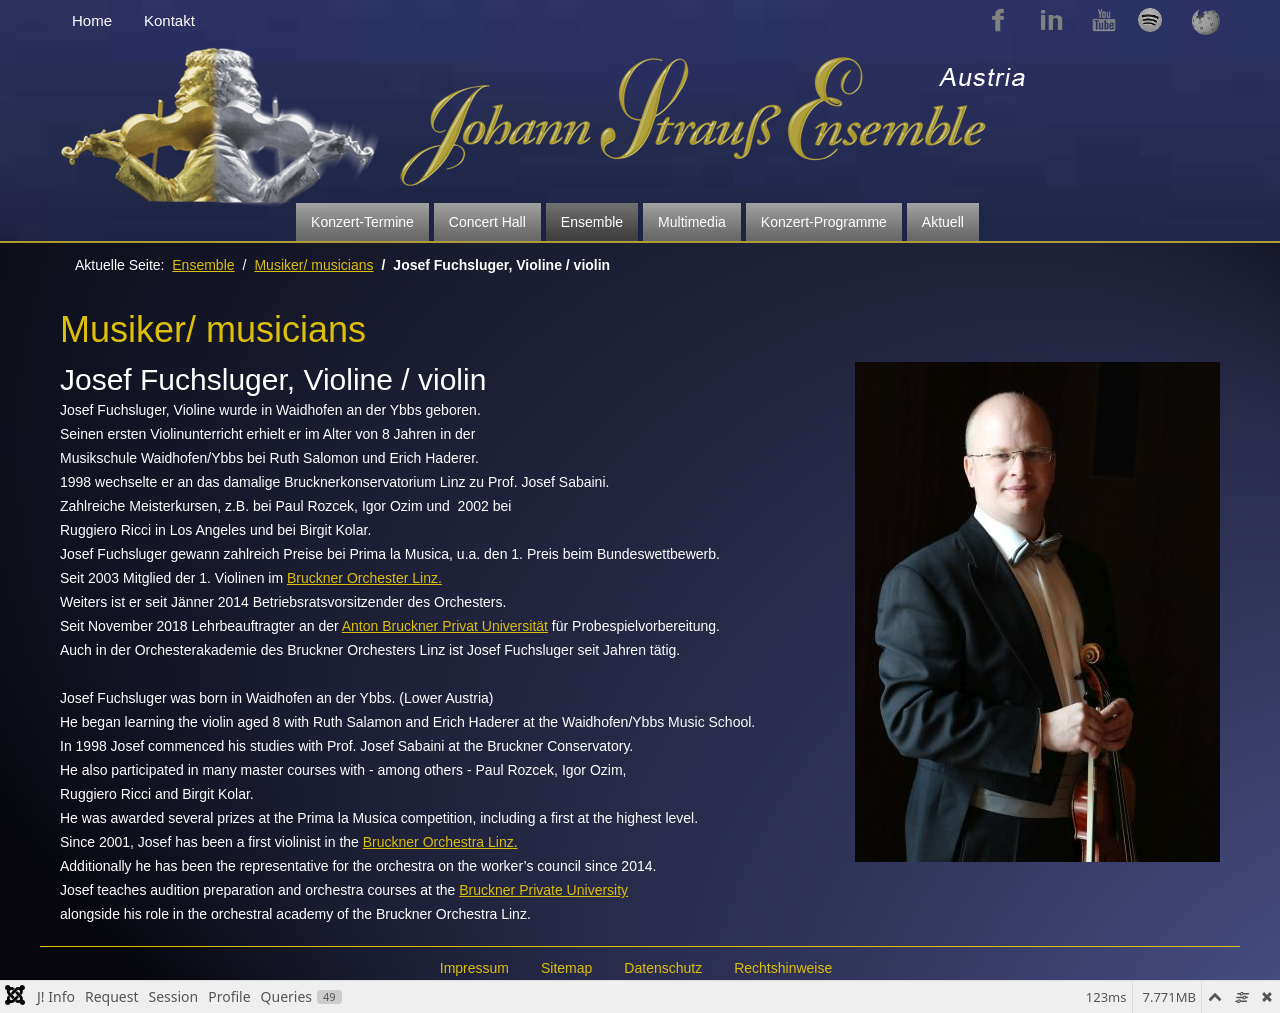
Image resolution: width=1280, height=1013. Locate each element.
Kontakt (169, 20)
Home (92, 20)
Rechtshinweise (783, 968)
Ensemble (592, 222)
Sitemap (566, 968)
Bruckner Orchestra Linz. (440, 842)
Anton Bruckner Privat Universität (445, 626)
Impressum (474, 968)
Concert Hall (487, 222)
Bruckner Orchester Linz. (364, 578)
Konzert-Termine (362, 222)
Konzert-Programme (824, 222)
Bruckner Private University (543, 890)
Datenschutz (663, 968)
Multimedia (692, 222)
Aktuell (943, 222)
